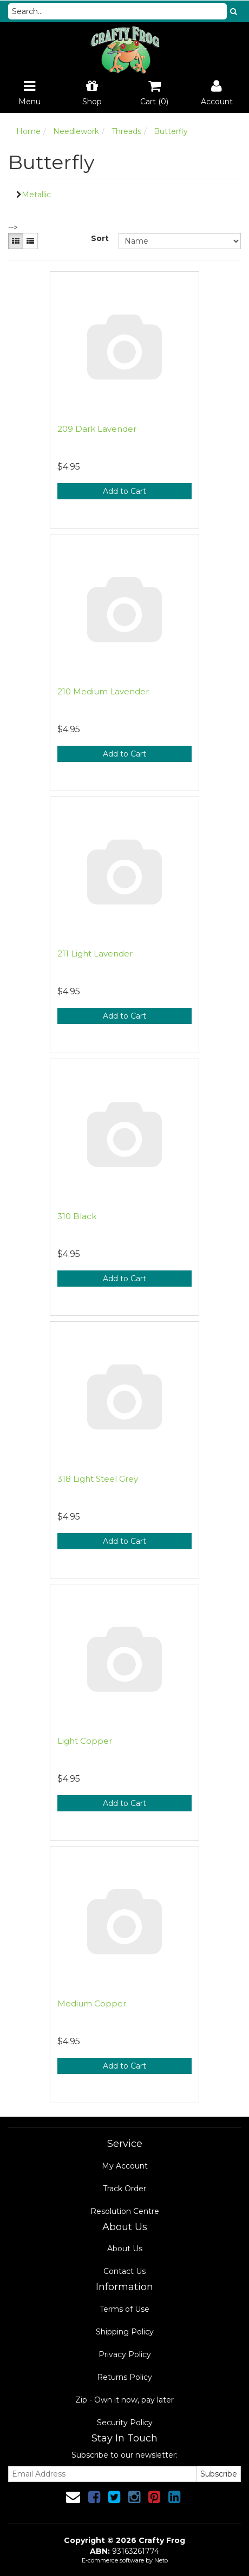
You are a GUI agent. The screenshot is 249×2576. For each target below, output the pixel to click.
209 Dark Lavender (96, 429)
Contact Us (124, 2271)
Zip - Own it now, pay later (124, 2400)
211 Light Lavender (95, 953)
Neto (161, 2560)
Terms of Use (124, 2309)
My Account (125, 2166)
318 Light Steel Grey (97, 1479)
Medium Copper (91, 2003)
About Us (124, 2248)
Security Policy (125, 2422)
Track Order (124, 2188)
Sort (100, 238)
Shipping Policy (125, 2332)
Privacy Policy (125, 2354)
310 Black (76, 1216)
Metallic (36, 194)
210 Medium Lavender (103, 691)
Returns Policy (124, 2377)
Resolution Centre (124, 2211)
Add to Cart (124, 491)
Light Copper (84, 1741)
